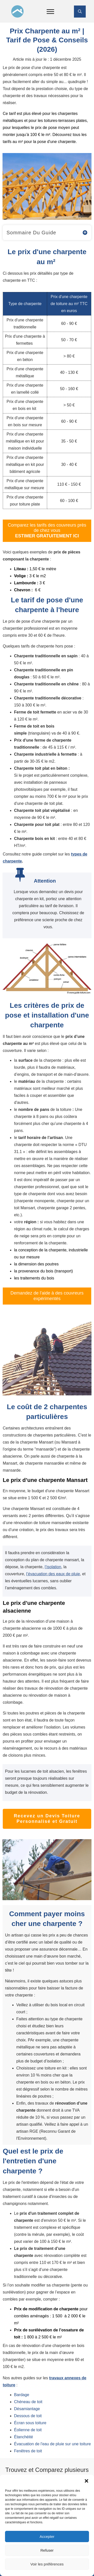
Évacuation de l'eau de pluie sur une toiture (52, 2444)
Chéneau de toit (28, 2402)
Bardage (21, 2395)
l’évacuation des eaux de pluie (53, 1574)
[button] (86, 2480)
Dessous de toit (28, 2416)
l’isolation (53, 1567)
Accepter (47, 2536)
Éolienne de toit (28, 2430)
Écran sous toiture (30, 2423)
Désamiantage (27, 2409)
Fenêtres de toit (28, 2451)
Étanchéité (23, 2437)
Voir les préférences (47, 2564)
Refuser (47, 2550)
